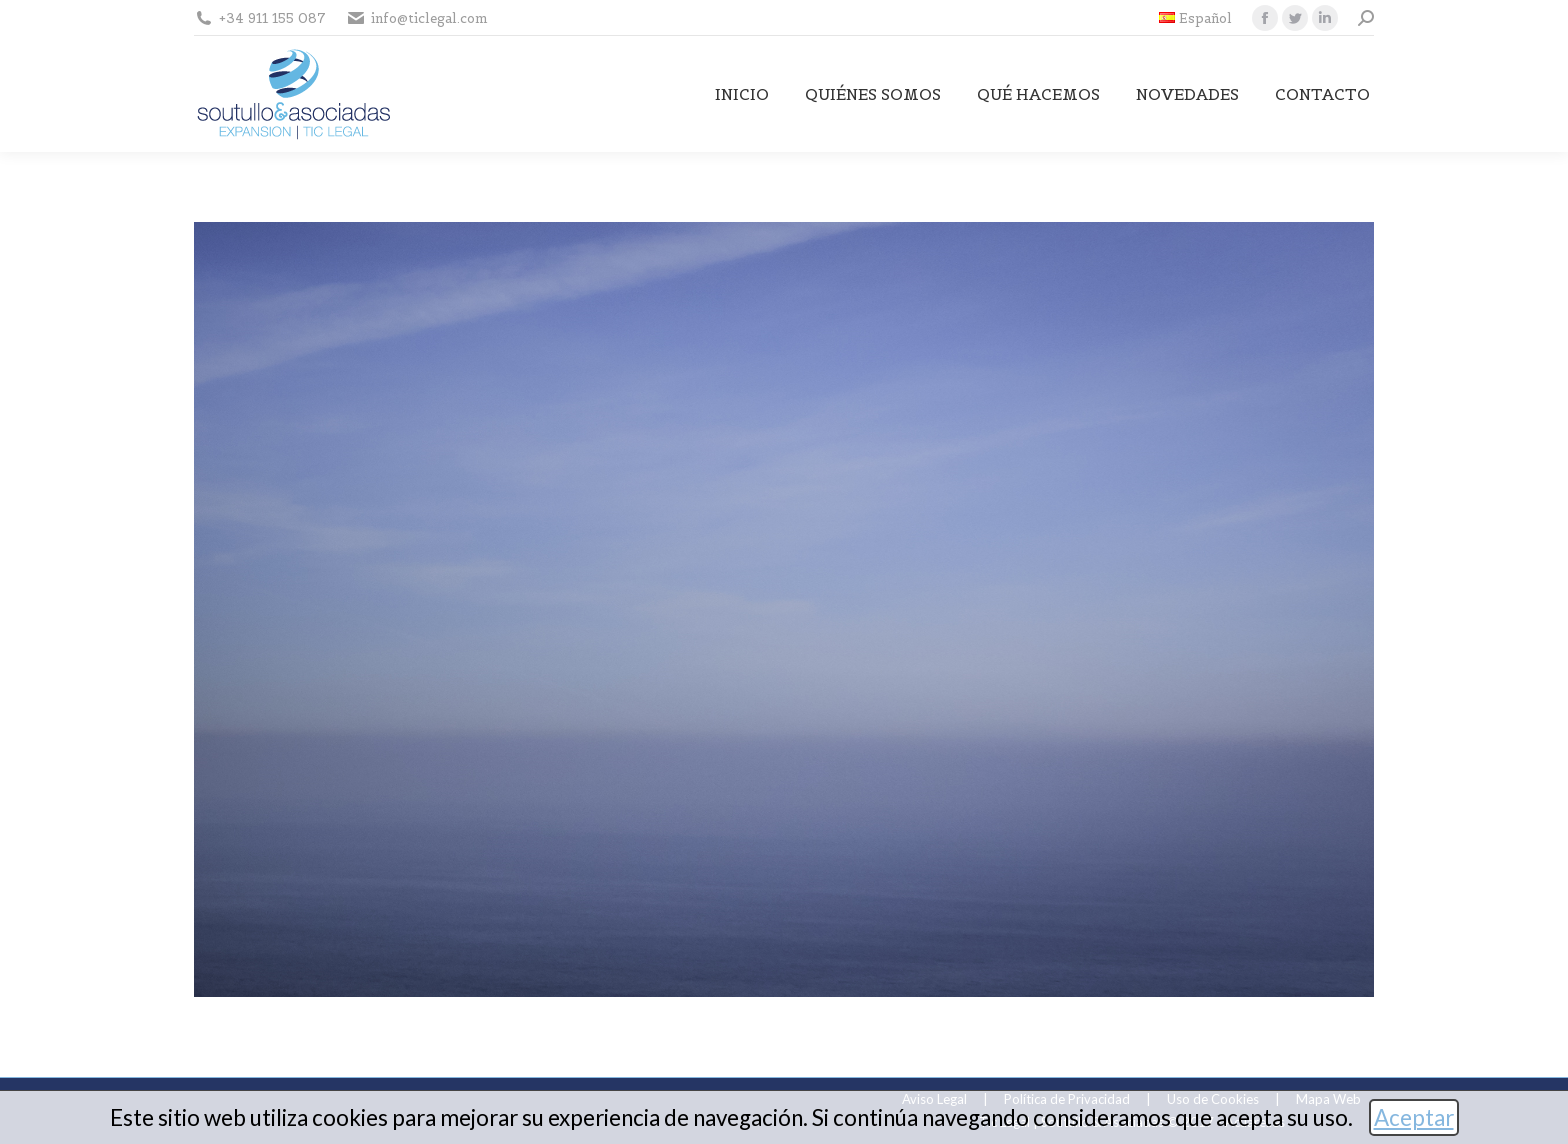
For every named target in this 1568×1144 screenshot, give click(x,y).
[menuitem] (1195, 18)
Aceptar (1414, 1117)
